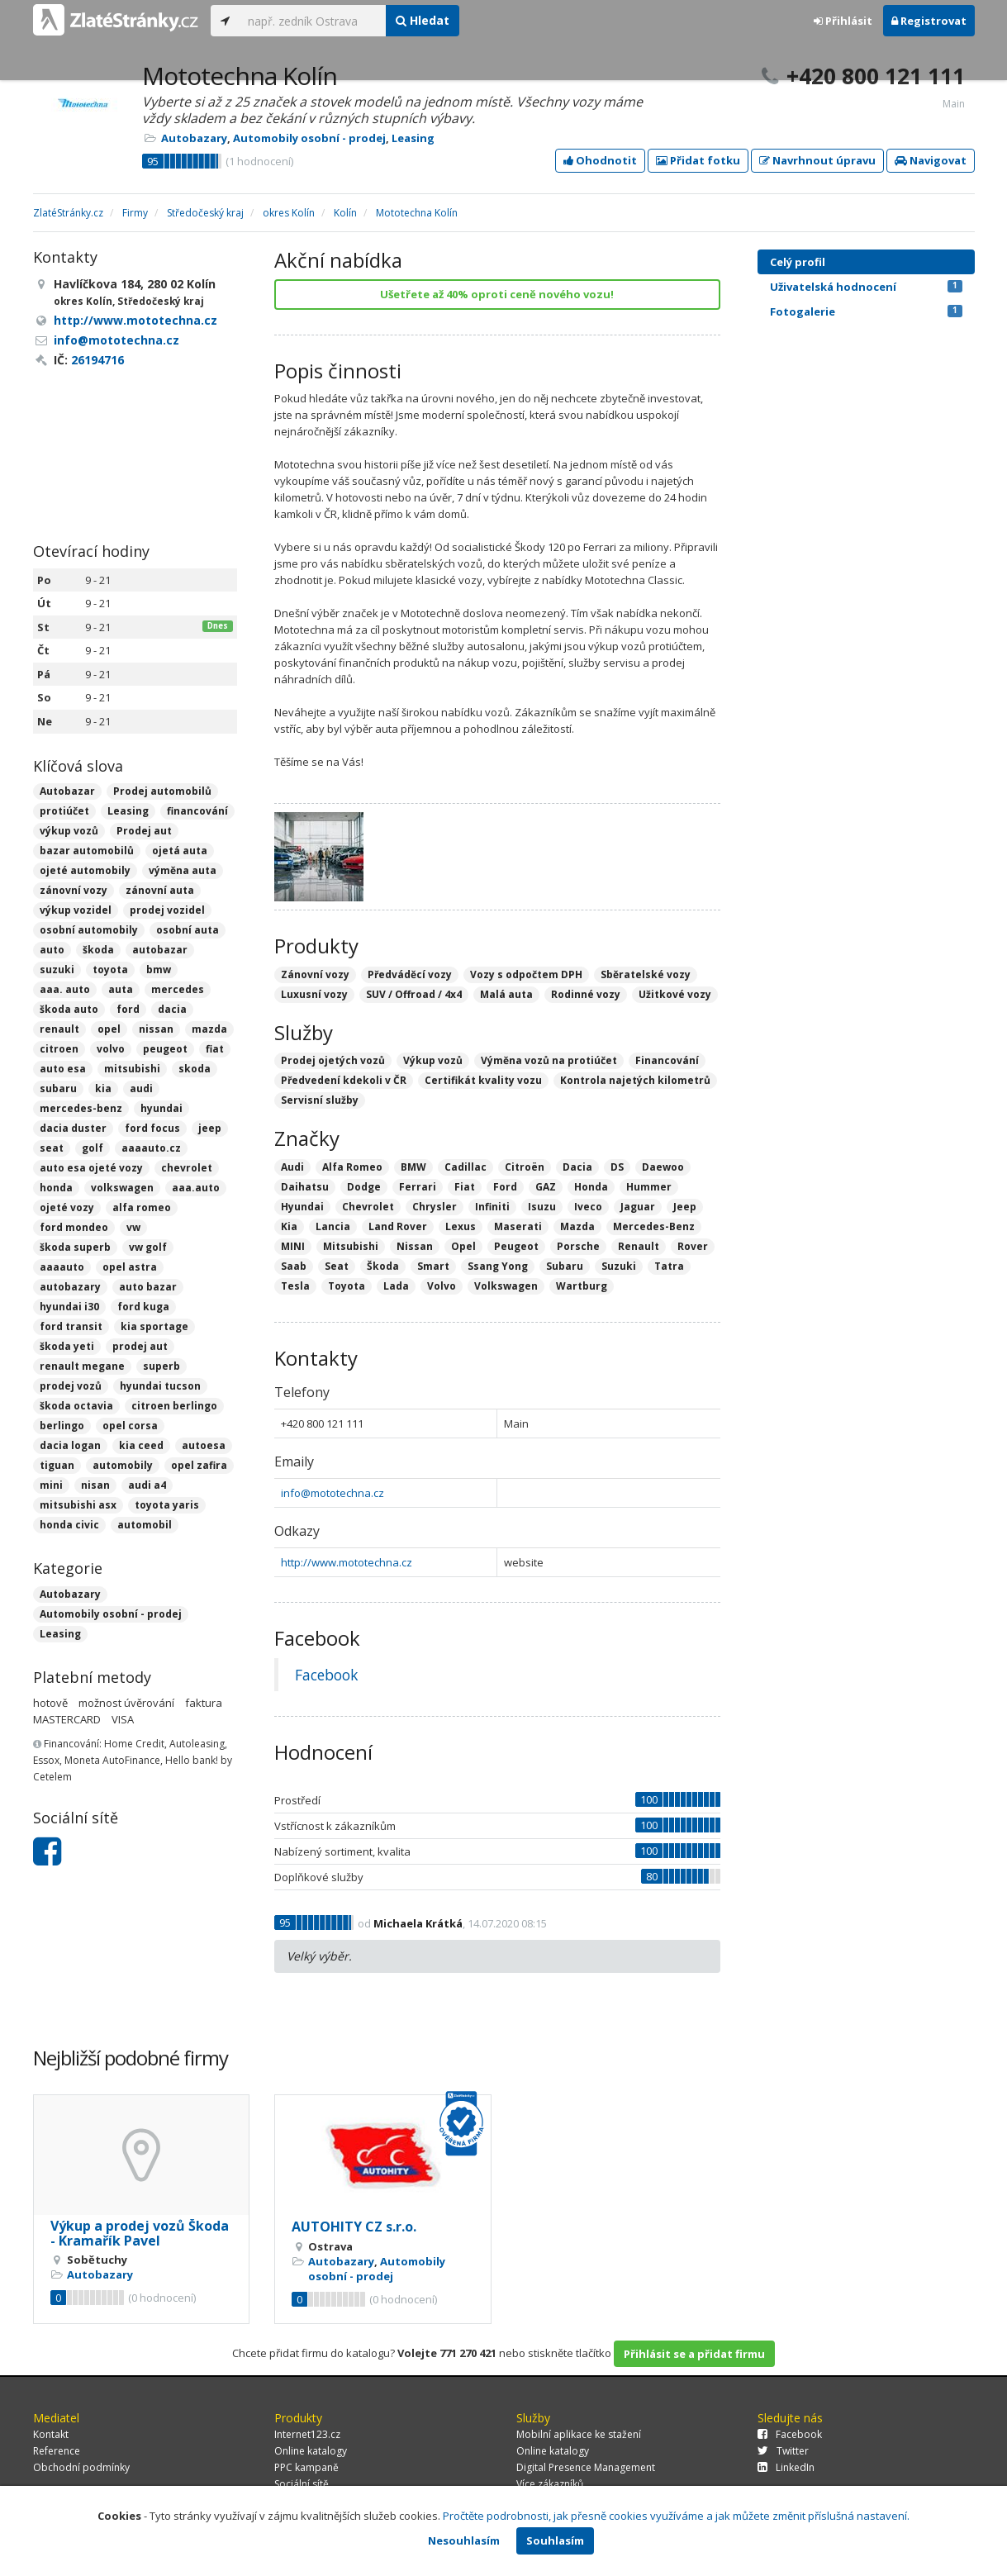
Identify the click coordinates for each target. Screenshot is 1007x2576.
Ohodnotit (600, 160)
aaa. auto (65, 989)
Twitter (783, 2451)
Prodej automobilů (162, 791)
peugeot (165, 1049)
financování (197, 811)
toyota (110, 969)
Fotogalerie (866, 311)
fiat (215, 1049)
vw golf (148, 1247)
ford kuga (143, 1307)
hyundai (161, 1108)
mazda (209, 1029)
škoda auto (69, 1009)
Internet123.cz (307, 2434)
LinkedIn (786, 2467)
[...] (313, 20)
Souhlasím (555, 2540)
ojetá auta (179, 851)
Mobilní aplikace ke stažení (578, 2434)
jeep (209, 1128)
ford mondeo (74, 1227)
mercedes (177, 989)
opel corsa (130, 1426)
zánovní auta (160, 890)
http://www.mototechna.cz (346, 1562)
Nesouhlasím (464, 2540)
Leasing (413, 138)
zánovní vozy (73, 890)
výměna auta (182, 870)
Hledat (422, 20)
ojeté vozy (67, 1207)
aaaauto (62, 1267)
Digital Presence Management (585, 2467)
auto (52, 950)
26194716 (97, 360)
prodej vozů (71, 1386)
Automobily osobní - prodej (309, 138)
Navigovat (931, 160)
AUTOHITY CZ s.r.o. (354, 2226)
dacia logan (70, 1445)
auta (120, 989)
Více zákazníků (549, 2484)
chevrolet (186, 1168)
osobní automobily (89, 930)
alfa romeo (141, 1207)
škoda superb (75, 1247)
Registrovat (929, 20)
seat (52, 1148)
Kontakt (51, 2434)
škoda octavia (76, 1406)
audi (141, 1088)
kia (103, 1088)
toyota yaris (167, 1505)
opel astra (129, 1267)
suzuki (57, 969)
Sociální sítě (301, 2484)
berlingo (62, 1426)
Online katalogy (310, 2451)
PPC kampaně (306, 2467)
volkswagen (122, 1188)
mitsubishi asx (78, 1505)
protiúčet (64, 811)
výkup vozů (69, 831)
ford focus (152, 1128)
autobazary (70, 1287)
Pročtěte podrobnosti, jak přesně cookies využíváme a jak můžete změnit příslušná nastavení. (676, 2515)
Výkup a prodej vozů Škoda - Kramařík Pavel (139, 2233)
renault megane (82, 1366)
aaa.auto (196, 1188)
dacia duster (73, 1128)
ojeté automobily (85, 870)
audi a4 (147, 1485)
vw (133, 1227)
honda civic (69, 1525)
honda (56, 1188)
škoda (98, 950)
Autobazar (67, 791)
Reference (56, 2451)
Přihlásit (843, 20)
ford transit (71, 1326)
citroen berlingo (174, 1406)
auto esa (63, 1069)
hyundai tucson (160, 1386)
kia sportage (154, 1326)
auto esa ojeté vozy (91, 1168)
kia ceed (141, 1445)
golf (92, 1148)
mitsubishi (132, 1069)
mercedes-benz (81, 1108)
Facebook (326, 1675)
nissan (156, 1029)
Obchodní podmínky (81, 2467)
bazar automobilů (87, 851)
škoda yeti (67, 1346)
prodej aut (140, 1346)
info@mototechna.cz (332, 1492)
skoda (194, 1069)
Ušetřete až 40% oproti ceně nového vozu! (497, 294)
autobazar (160, 950)
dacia (172, 1009)
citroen (59, 1049)
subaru (58, 1088)
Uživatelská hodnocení (866, 286)
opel (109, 1029)
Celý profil (797, 261)
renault (59, 1029)
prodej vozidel (167, 910)
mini (51, 1485)
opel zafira (199, 1465)
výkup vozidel (76, 910)
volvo (111, 1049)
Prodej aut (144, 831)
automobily (123, 1465)
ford (128, 1009)
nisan (95, 1485)
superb (161, 1366)
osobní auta (187, 930)
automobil (144, 1525)
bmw (158, 969)
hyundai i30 (69, 1307)
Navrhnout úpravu (817, 160)
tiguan (57, 1465)
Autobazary (194, 138)
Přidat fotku (698, 160)
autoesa (204, 1445)
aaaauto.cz (151, 1148)
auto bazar (148, 1287)
